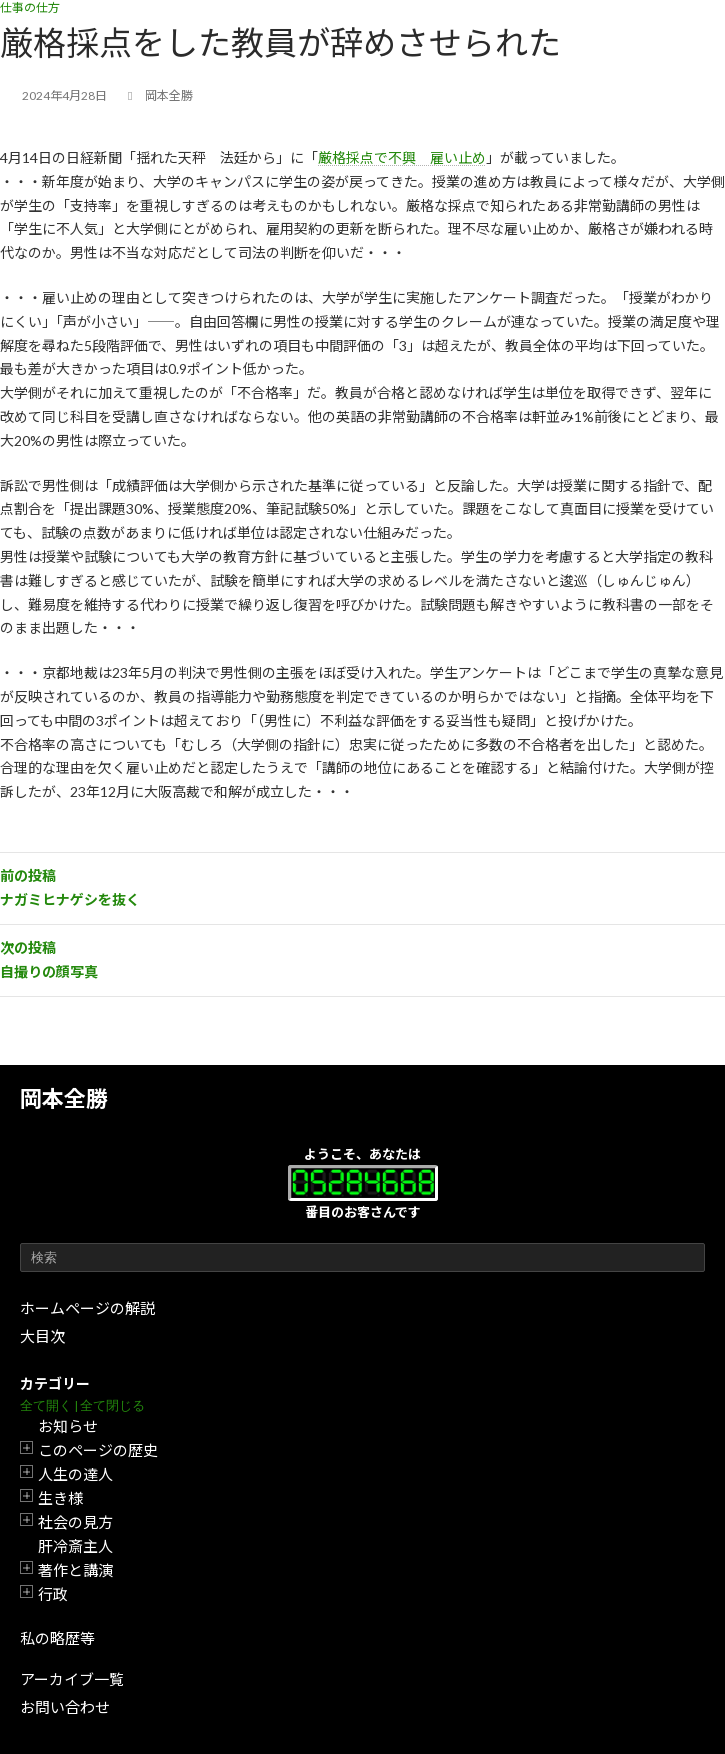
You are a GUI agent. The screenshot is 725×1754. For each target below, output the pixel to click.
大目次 (42, 1336)
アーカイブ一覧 (72, 1679)
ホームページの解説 (87, 1308)
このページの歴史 (98, 1450)
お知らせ (68, 1426)
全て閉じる (112, 1405)
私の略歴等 (57, 1638)
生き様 (60, 1498)
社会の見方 (75, 1522)
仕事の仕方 (30, 7)
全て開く (46, 1405)
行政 (53, 1594)
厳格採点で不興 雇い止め (402, 157)
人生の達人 (75, 1474)
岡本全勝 (64, 1098)
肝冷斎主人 (75, 1546)
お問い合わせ (65, 1707)
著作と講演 (75, 1570)
